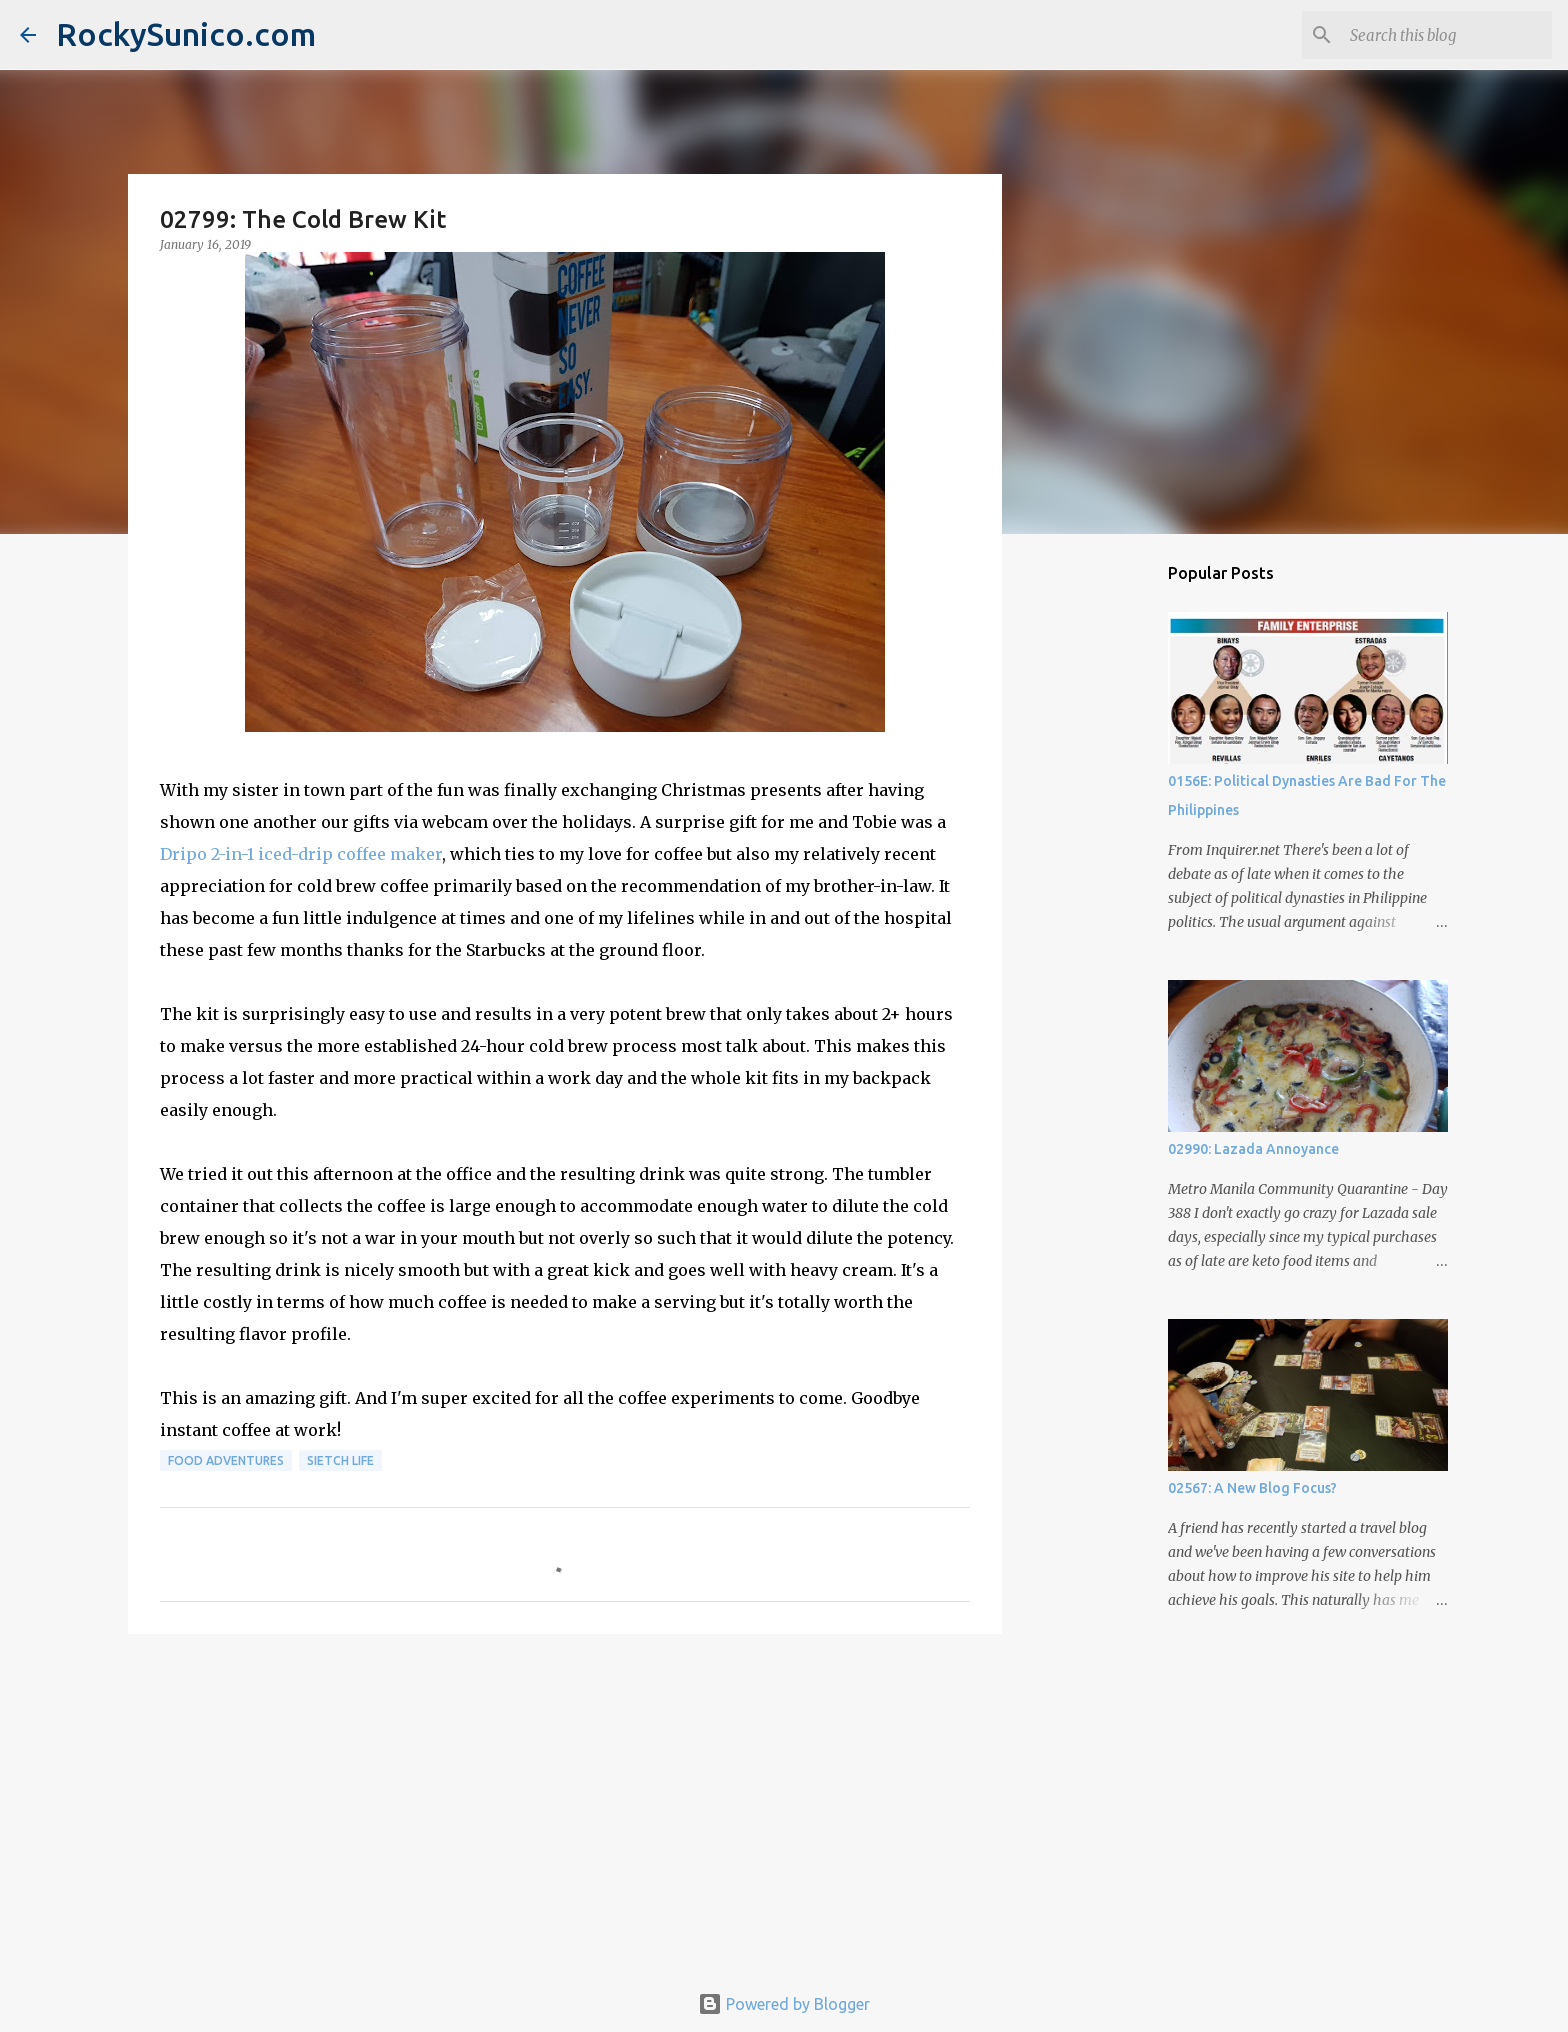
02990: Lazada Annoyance (1253, 1149)
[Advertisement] (565, 1804)
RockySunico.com (186, 34)
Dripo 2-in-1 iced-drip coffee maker (301, 854)
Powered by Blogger (784, 2004)
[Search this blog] (1447, 35)
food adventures (226, 1460)
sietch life (340, 1460)
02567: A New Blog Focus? (1252, 1488)
